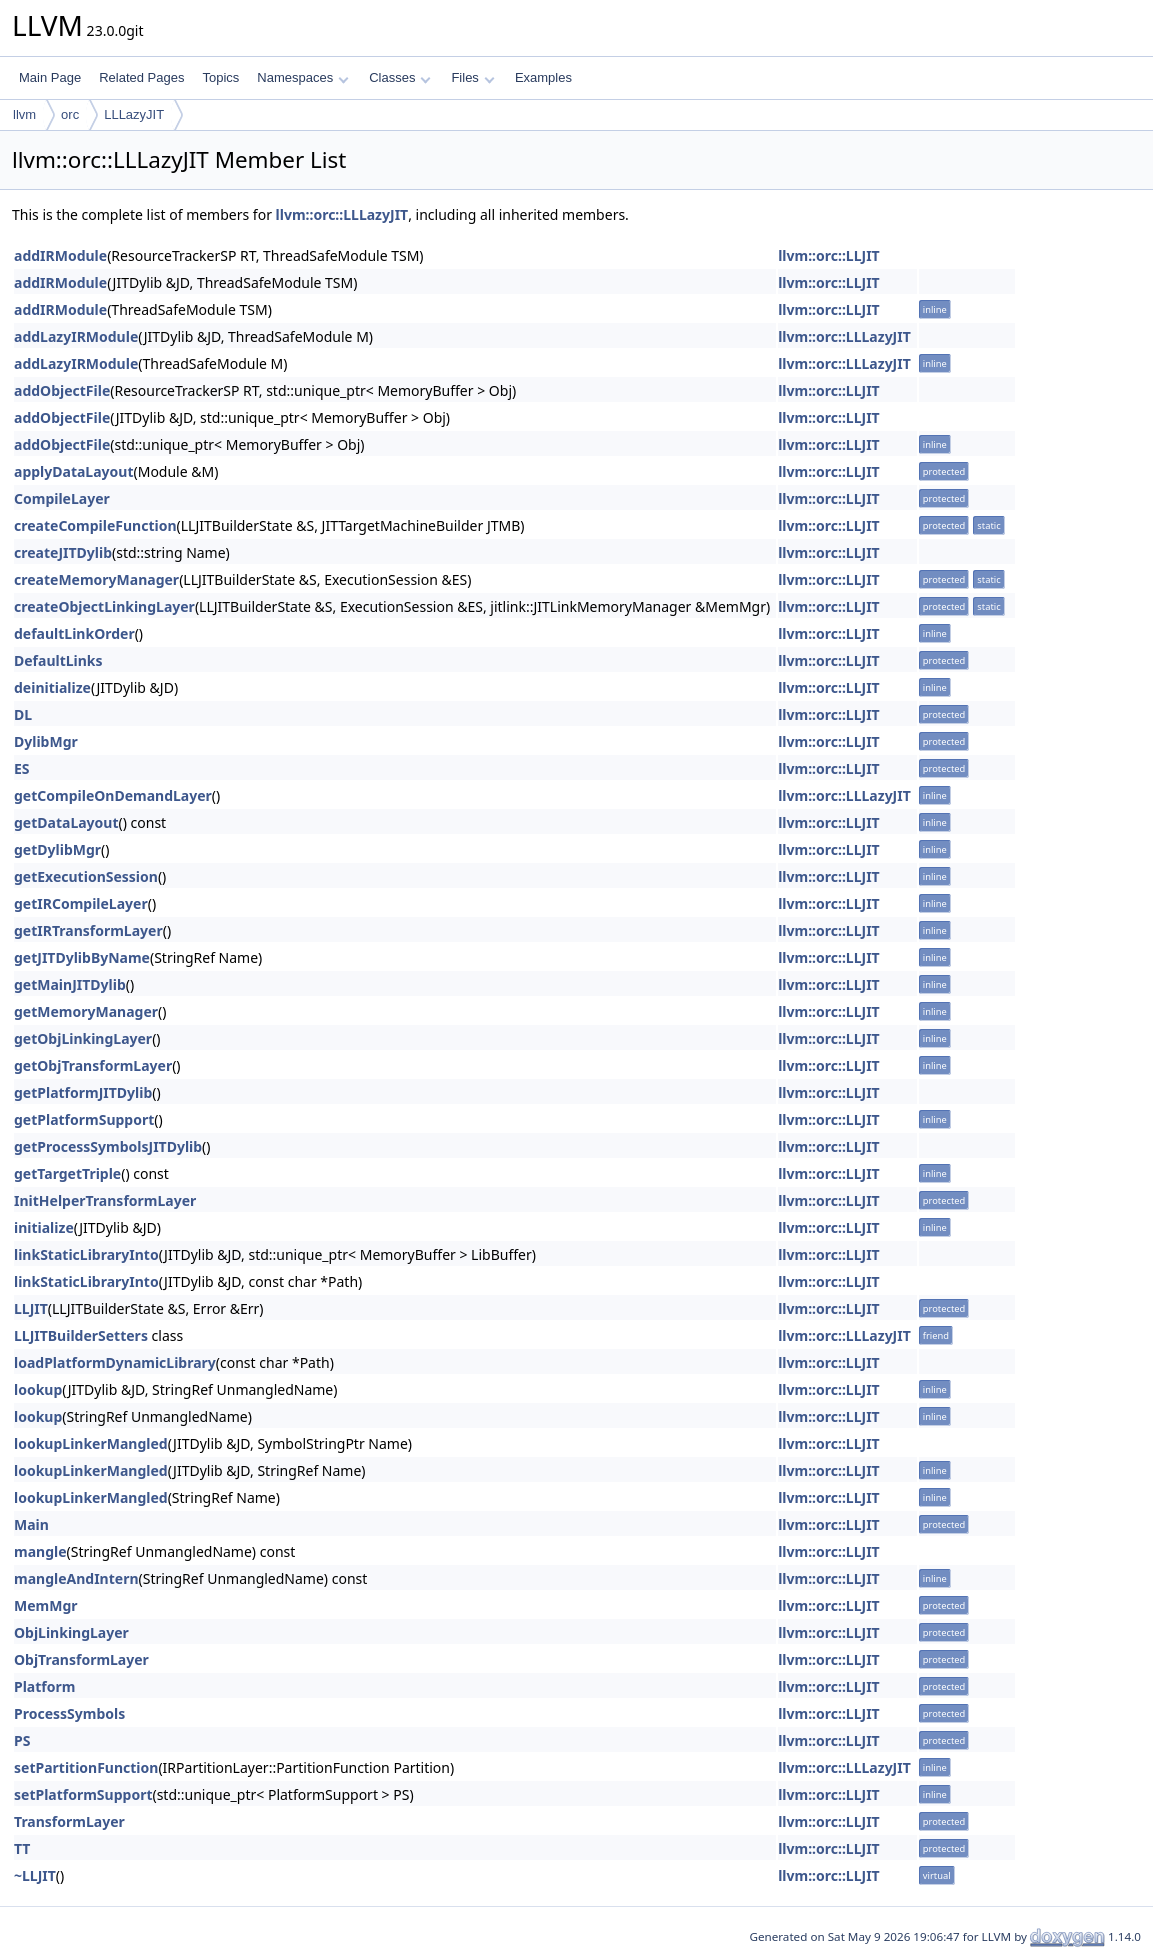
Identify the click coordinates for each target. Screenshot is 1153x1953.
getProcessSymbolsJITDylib (108, 1146)
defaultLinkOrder (74, 633)
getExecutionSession (86, 876)
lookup (38, 1389)
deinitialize (52, 687)
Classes (400, 77)
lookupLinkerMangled (91, 1443)
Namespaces (302, 77)
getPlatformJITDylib (83, 1092)
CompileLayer (62, 498)
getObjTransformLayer (93, 1065)
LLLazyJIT (134, 114)
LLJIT (31, 1308)
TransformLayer (69, 1821)
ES (22, 768)
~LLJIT (35, 1875)
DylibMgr (46, 741)
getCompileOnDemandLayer (113, 795)
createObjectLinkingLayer (104, 606)
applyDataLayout (73, 471)
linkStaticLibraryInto (86, 1254)
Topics (220, 77)
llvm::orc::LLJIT (829, 255)
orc (70, 114)
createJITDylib (63, 552)
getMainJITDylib (70, 984)
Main (31, 1524)
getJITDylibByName (82, 957)
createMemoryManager (96, 579)
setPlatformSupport (83, 1794)
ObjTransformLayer (81, 1659)
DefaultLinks (58, 660)
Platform (44, 1686)
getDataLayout (66, 822)
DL (23, 714)
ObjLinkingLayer (71, 1632)
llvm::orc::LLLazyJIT (342, 214)
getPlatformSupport (84, 1119)
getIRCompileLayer (81, 903)
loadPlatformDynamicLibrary (115, 1362)
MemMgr (46, 1605)
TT (22, 1848)
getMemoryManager (86, 1011)
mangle (40, 1551)
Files (472, 77)
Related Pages (141, 77)
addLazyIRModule (76, 336)
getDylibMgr (57, 849)
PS (22, 1740)
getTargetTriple (67, 1173)
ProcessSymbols (69, 1713)
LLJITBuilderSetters (81, 1335)
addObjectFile (62, 390)
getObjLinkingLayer (83, 1038)
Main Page (50, 77)
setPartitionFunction (86, 1767)
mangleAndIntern (76, 1578)
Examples (543, 77)
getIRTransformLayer (88, 930)
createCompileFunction (95, 525)
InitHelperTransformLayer (105, 1200)
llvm (24, 114)
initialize (44, 1227)
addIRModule (60, 255)
